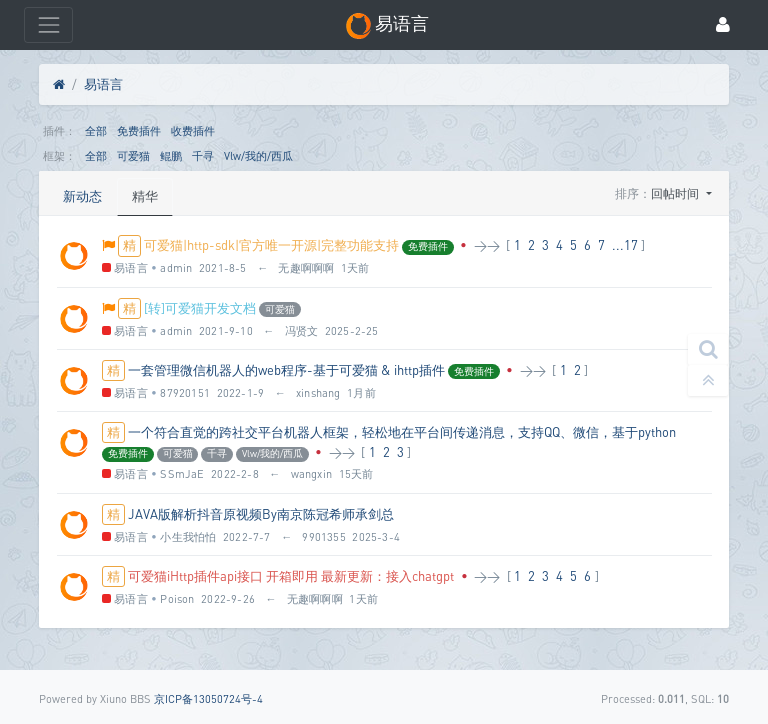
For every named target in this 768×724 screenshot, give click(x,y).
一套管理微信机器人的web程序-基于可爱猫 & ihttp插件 (286, 370)
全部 (96, 130)
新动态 (82, 196)
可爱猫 (133, 155)
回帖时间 (676, 193)
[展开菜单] (48, 24)
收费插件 (193, 130)
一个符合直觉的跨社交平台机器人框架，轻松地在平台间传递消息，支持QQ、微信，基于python (402, 432)
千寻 (203, 155)
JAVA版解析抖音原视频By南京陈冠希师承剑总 (261, 514)
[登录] (723, 25)
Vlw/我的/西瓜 (258, 155)
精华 (145, 196)
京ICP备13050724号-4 (208, 698)
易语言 (103, 84)
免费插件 (139, 130)
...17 (625, 245)
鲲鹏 (171, 155)
